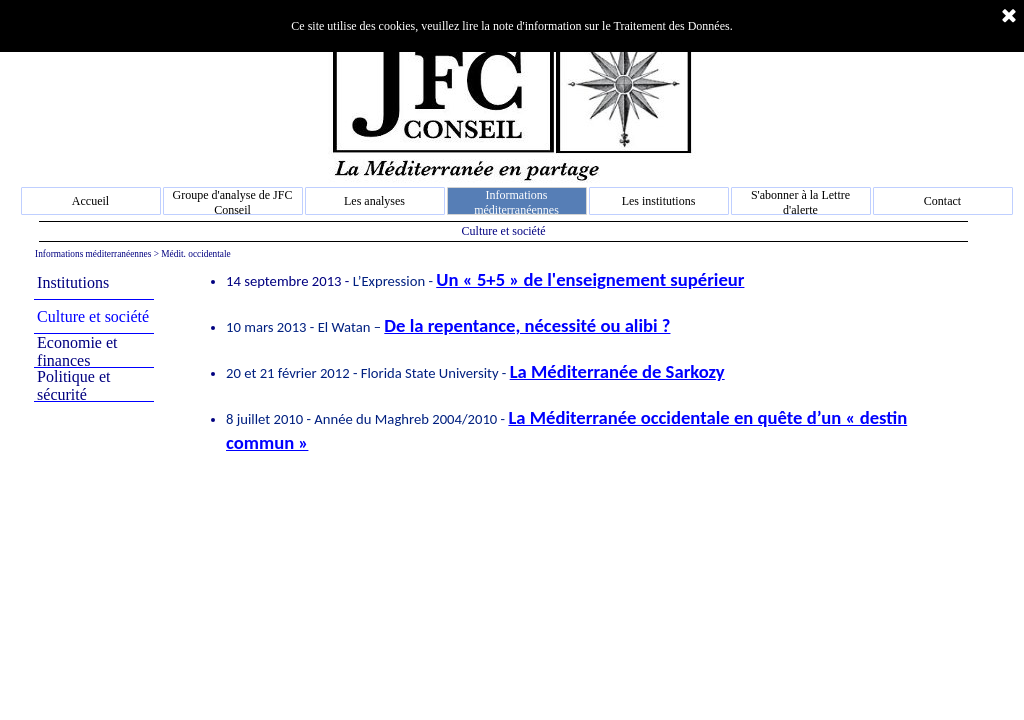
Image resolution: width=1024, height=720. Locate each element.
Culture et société (93, 316)
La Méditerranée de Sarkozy (617, 371)
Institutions (73, 282)
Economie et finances (77, 351)
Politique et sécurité (73, 385)
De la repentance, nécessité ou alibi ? (527, 325)
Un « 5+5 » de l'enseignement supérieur (590, 279)
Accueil (90, 201)
